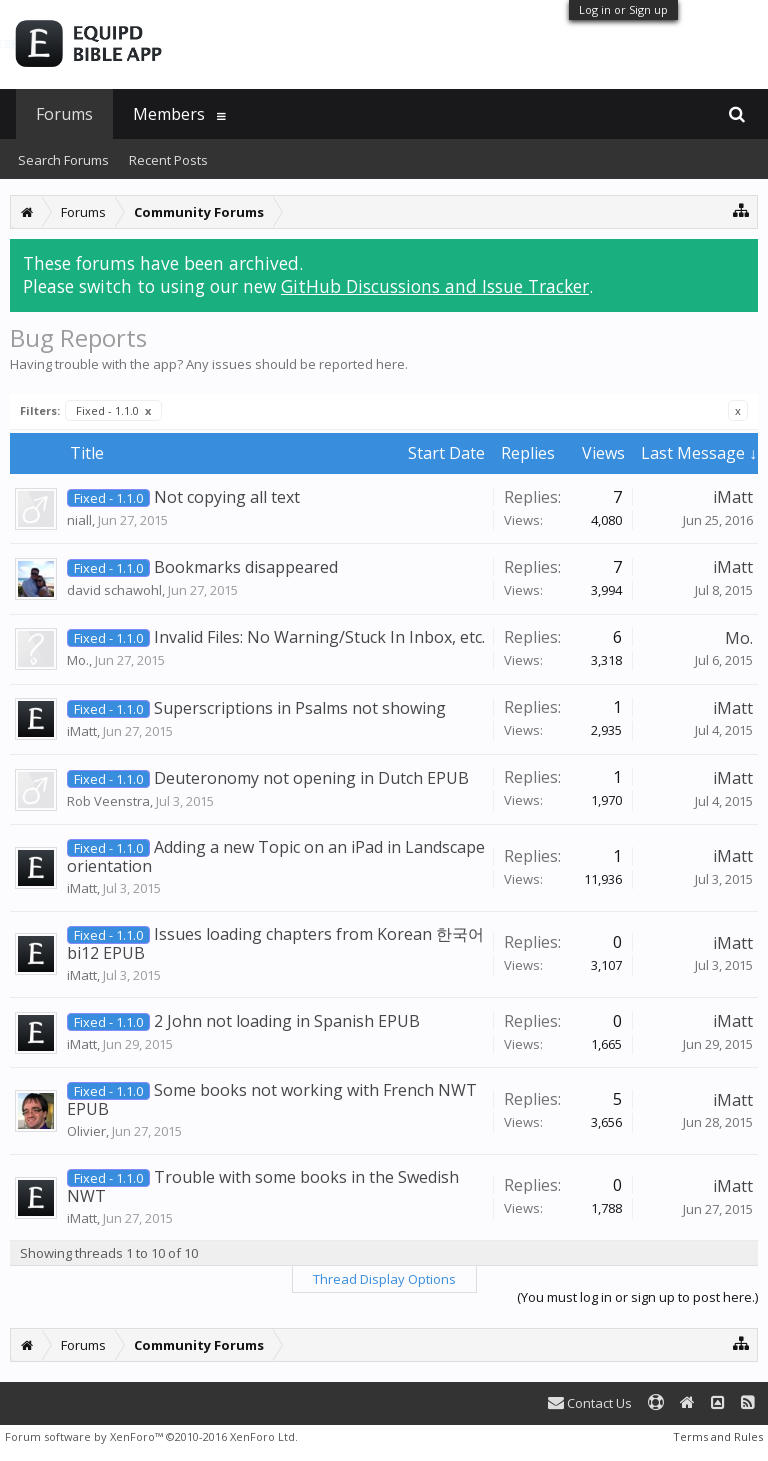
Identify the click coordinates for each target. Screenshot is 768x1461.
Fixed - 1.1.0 (113, 410)
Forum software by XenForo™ (151, 1436)
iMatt (733, 497)
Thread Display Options (384, 1279)
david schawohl (114, 590)
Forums (64, 114)
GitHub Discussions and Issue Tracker (435, 286)
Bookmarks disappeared (246, 567)
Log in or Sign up (623, 9)
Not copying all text (227, 497)
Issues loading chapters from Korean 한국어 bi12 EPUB (275, 943)
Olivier (86, 1131)
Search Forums (63, 160)
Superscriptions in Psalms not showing (300, 708)
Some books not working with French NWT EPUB (272, 1099)
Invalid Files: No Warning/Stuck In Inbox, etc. (319, 637)
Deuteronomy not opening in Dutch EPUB (311, 778)
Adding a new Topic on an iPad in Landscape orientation (276, 856)
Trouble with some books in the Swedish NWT (263, 1186)
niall (79, 520)
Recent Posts (168, 160)
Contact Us (590, 1403)
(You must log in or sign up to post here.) (637, 1297)
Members (169, 114)
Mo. (78, 660)
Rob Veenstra (108, 801)
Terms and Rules (718, 1436)
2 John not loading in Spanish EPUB (287, 1021)
